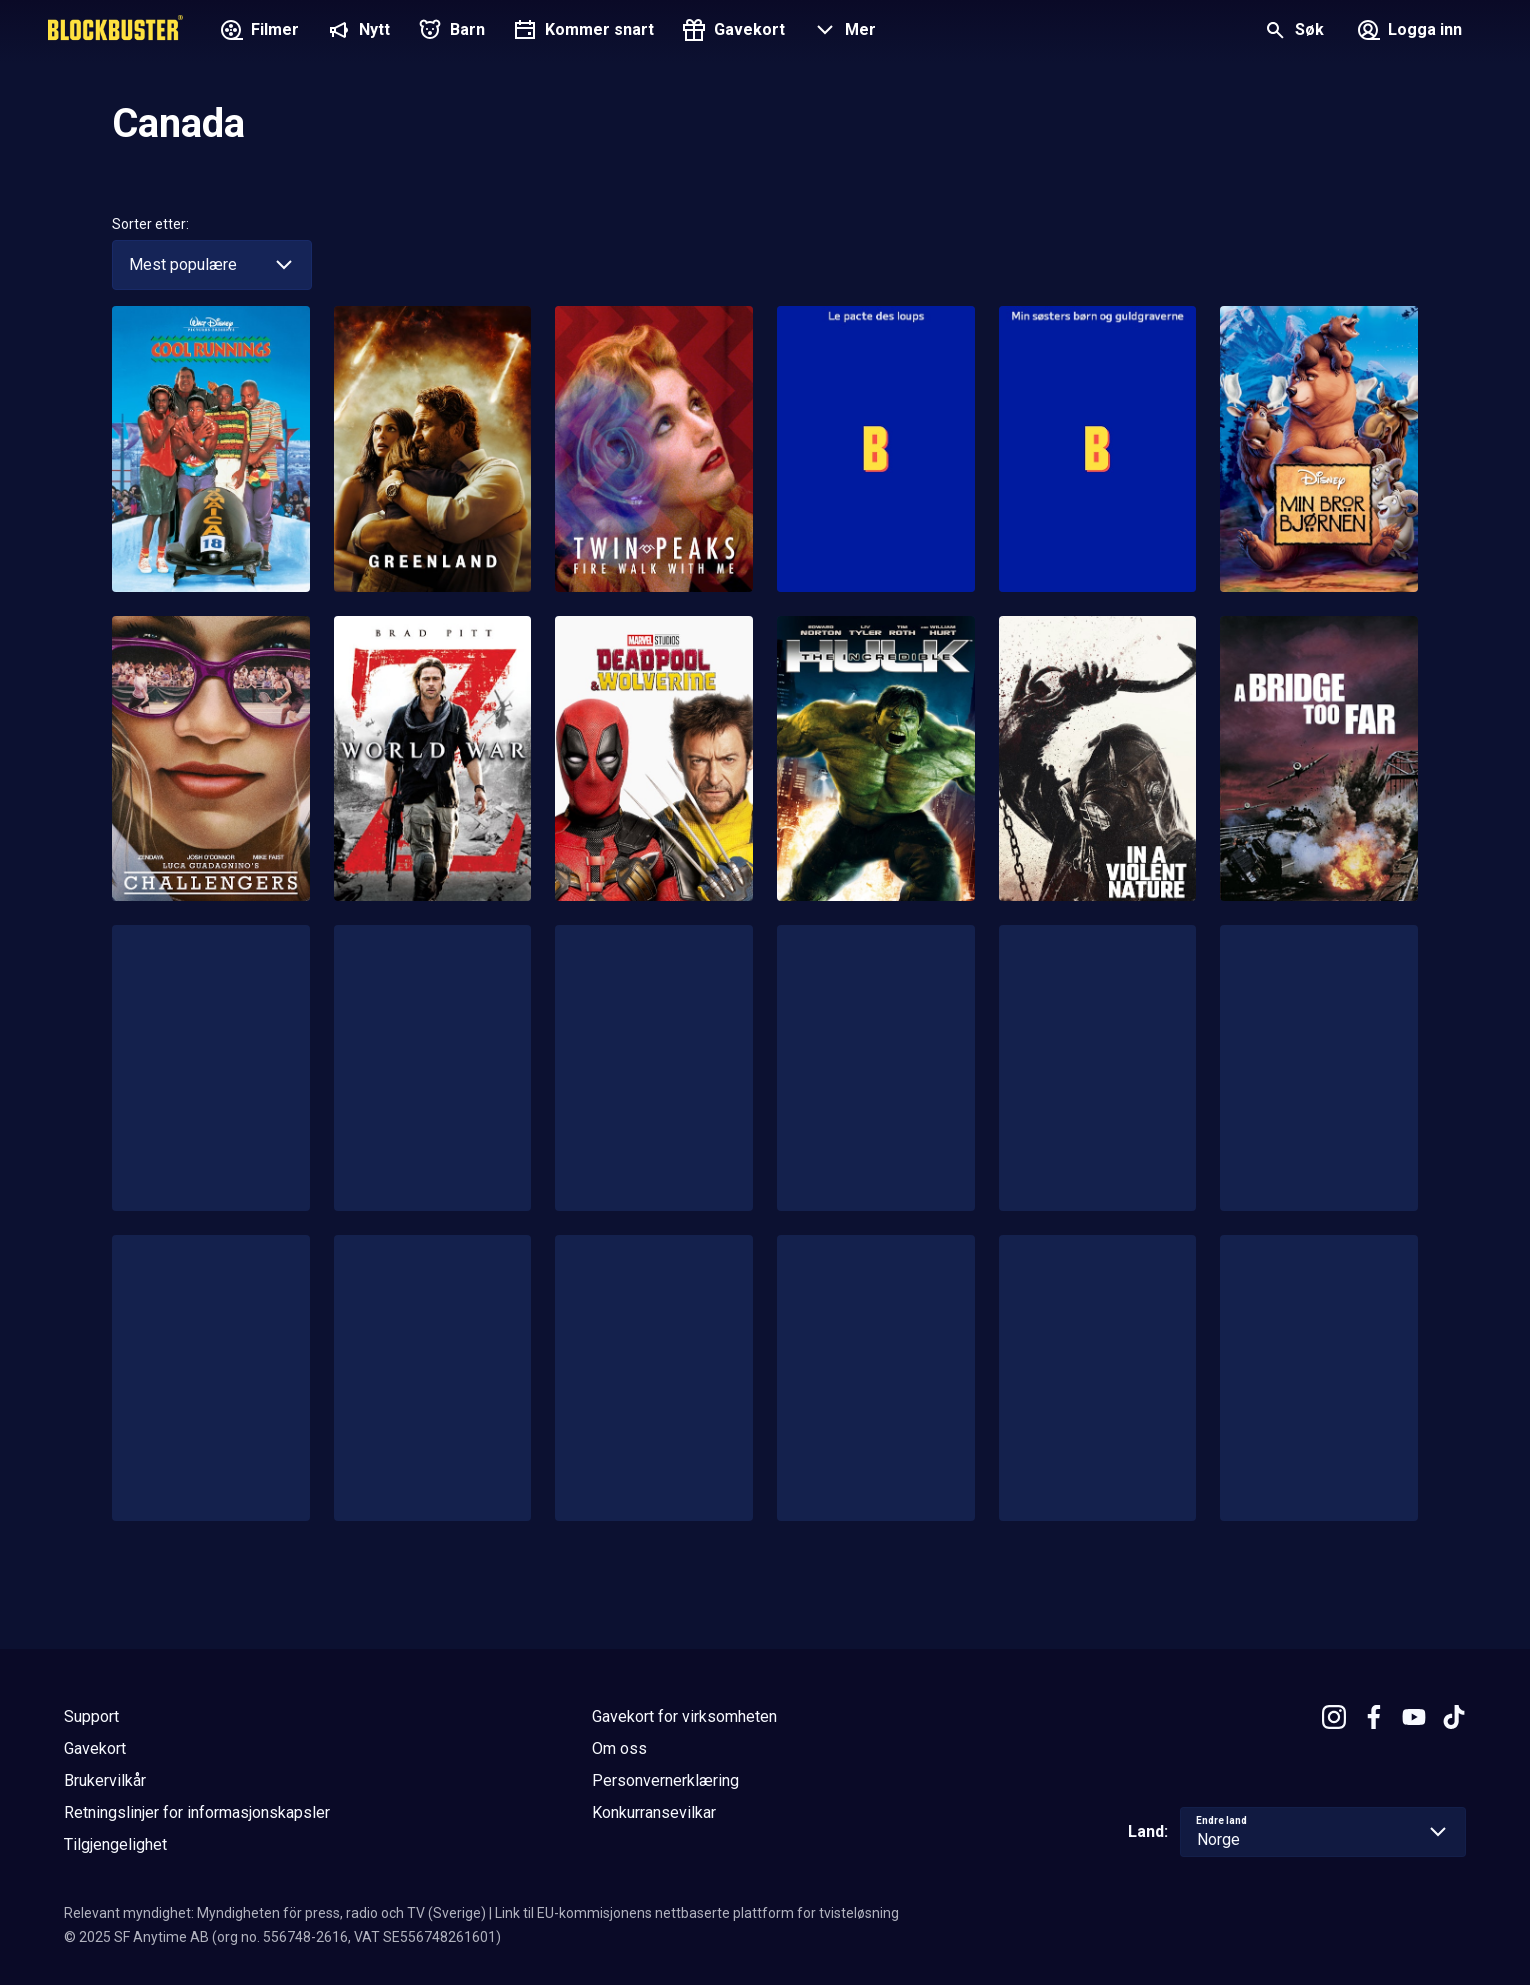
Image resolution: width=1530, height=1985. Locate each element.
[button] (842, 32)
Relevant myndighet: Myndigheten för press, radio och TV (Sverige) (275, 1913)
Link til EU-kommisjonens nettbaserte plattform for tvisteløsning (697, 1913)
